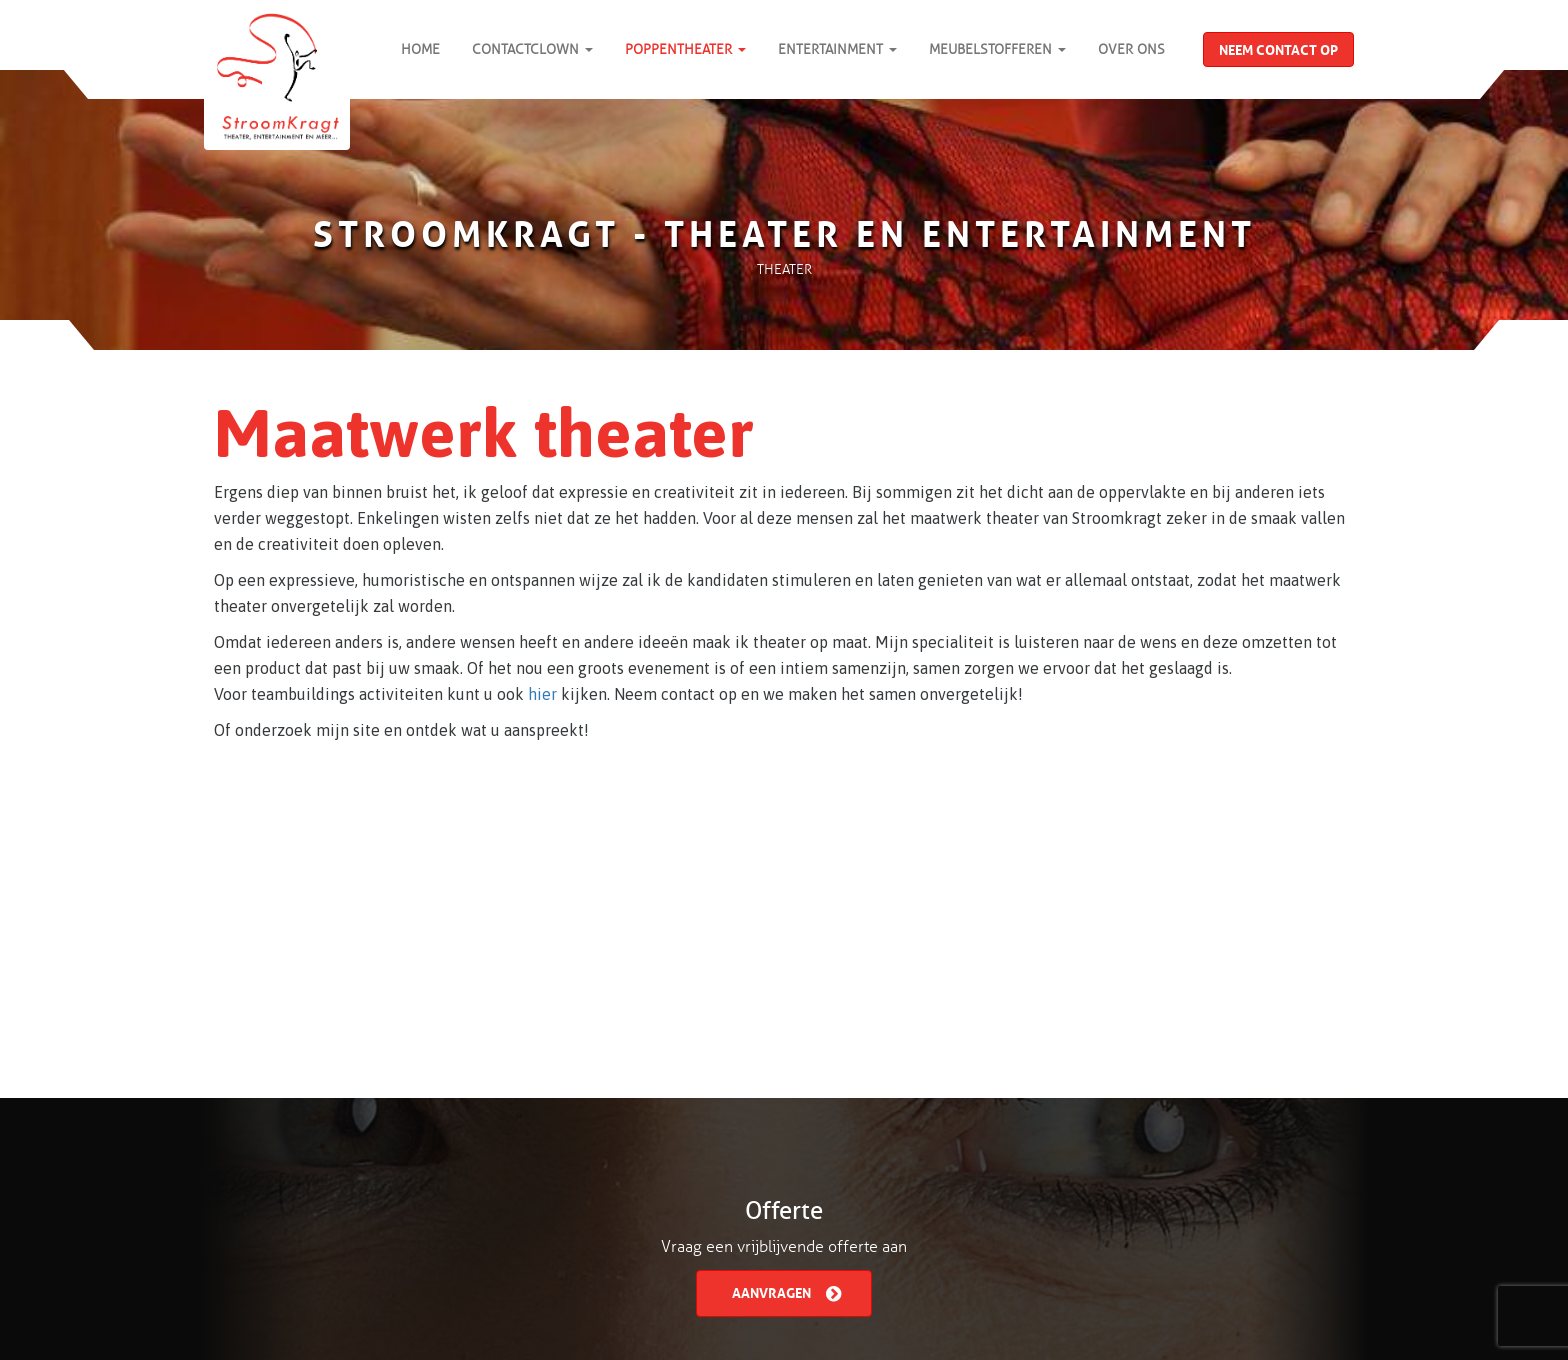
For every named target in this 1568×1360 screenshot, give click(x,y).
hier (542, 694)
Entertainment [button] (837, 49)
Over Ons (1131, 49)
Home (420, 49)
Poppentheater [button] (685, 49)
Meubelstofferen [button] (997, 49)
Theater (784, 269)
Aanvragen (786, 1291)
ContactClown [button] (532, 49)
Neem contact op (1278, 48)
